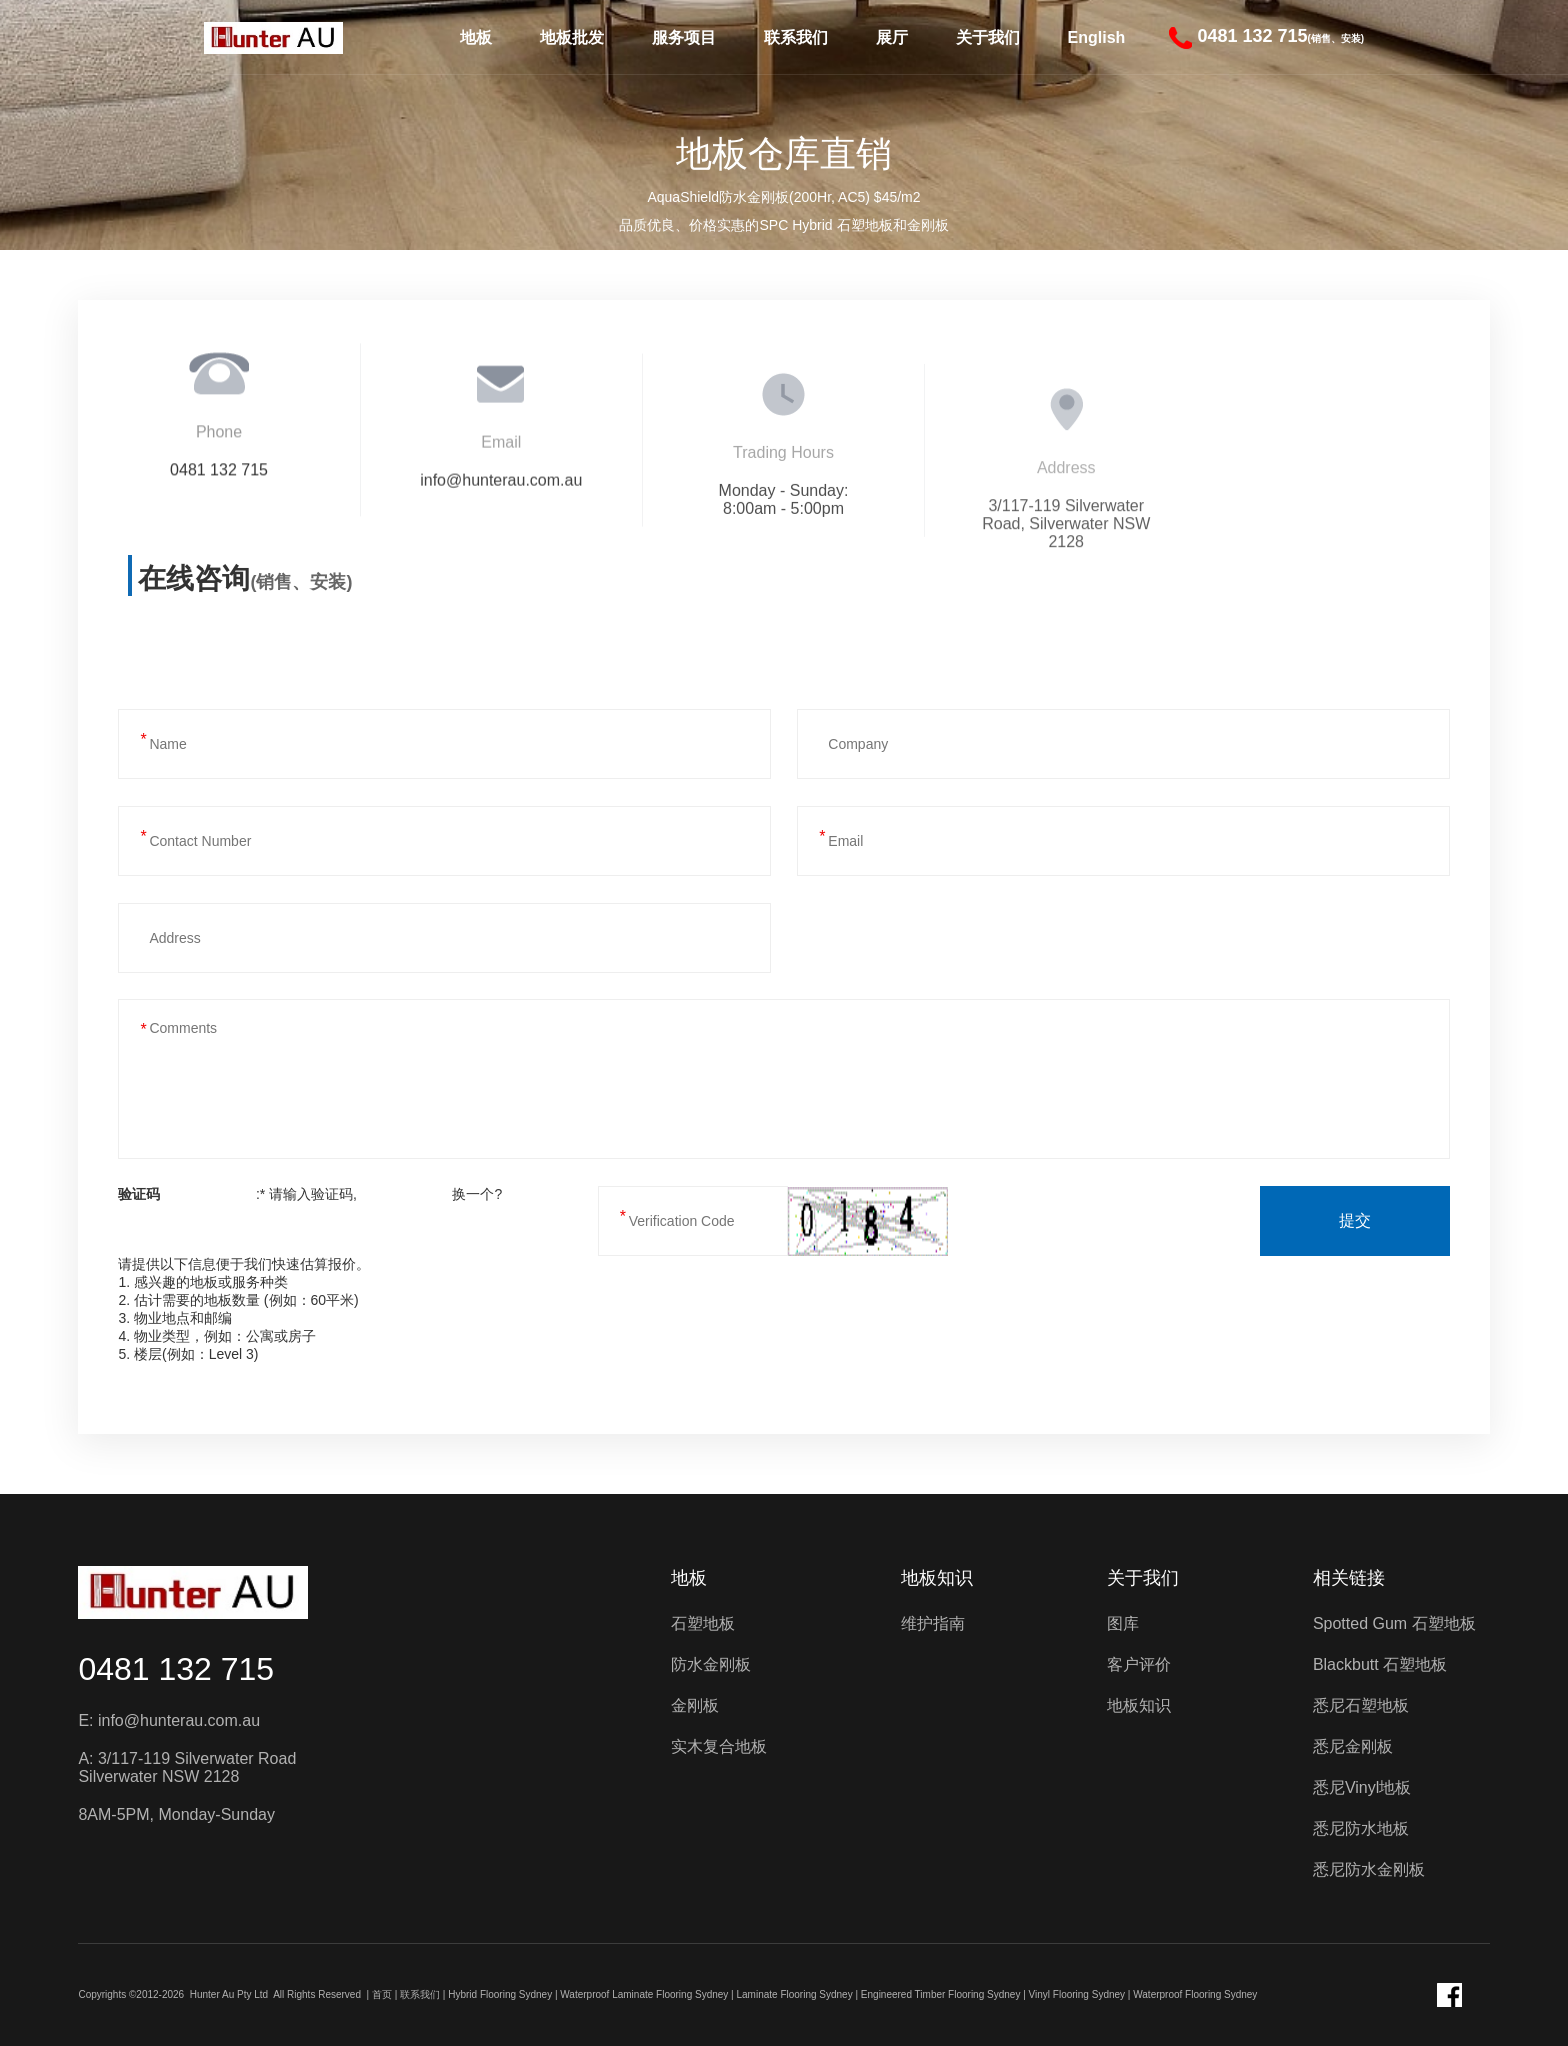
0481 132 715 (176, 1669)
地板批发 (572, 37)
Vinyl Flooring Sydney (1077, 1994)
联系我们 (796, 37)
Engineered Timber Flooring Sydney (941, 1994)
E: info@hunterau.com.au (169, 1720)
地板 (476, 37)
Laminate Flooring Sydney (795, 1994)
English (1097, 37)
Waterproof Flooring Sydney (1195, 1994)
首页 (382, 1994)
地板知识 (937, 1578)
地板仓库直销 (784, 153)
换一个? (477, 1194)
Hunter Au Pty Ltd (229, 1994)
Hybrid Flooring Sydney (500, 1994)
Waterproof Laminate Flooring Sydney (644, 1994)
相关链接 (1349, 1578)
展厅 (892, 37)
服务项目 (684, 37)
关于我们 (988, 37)
